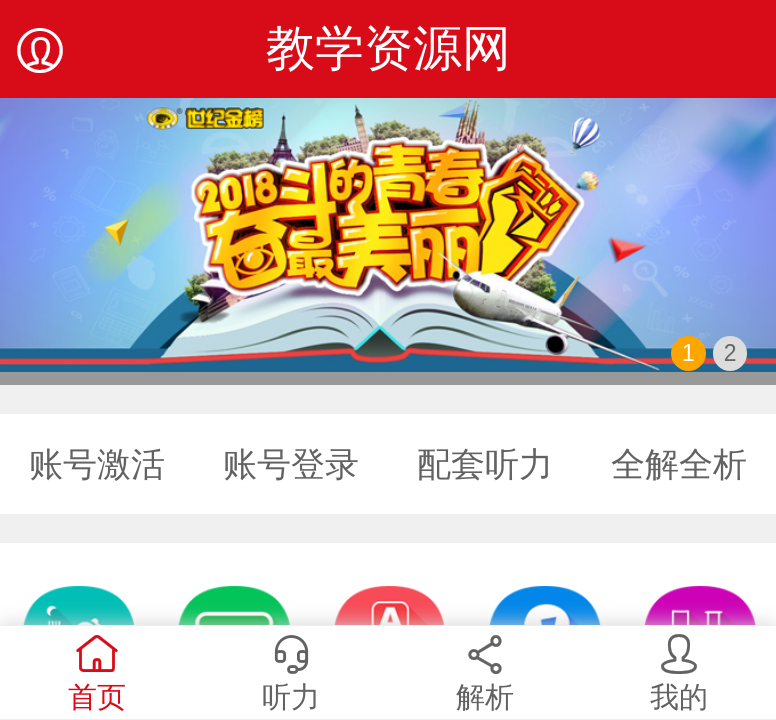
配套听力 (485, 464)
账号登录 (291, 464)
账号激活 (97, 464)
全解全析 (679, 464)
